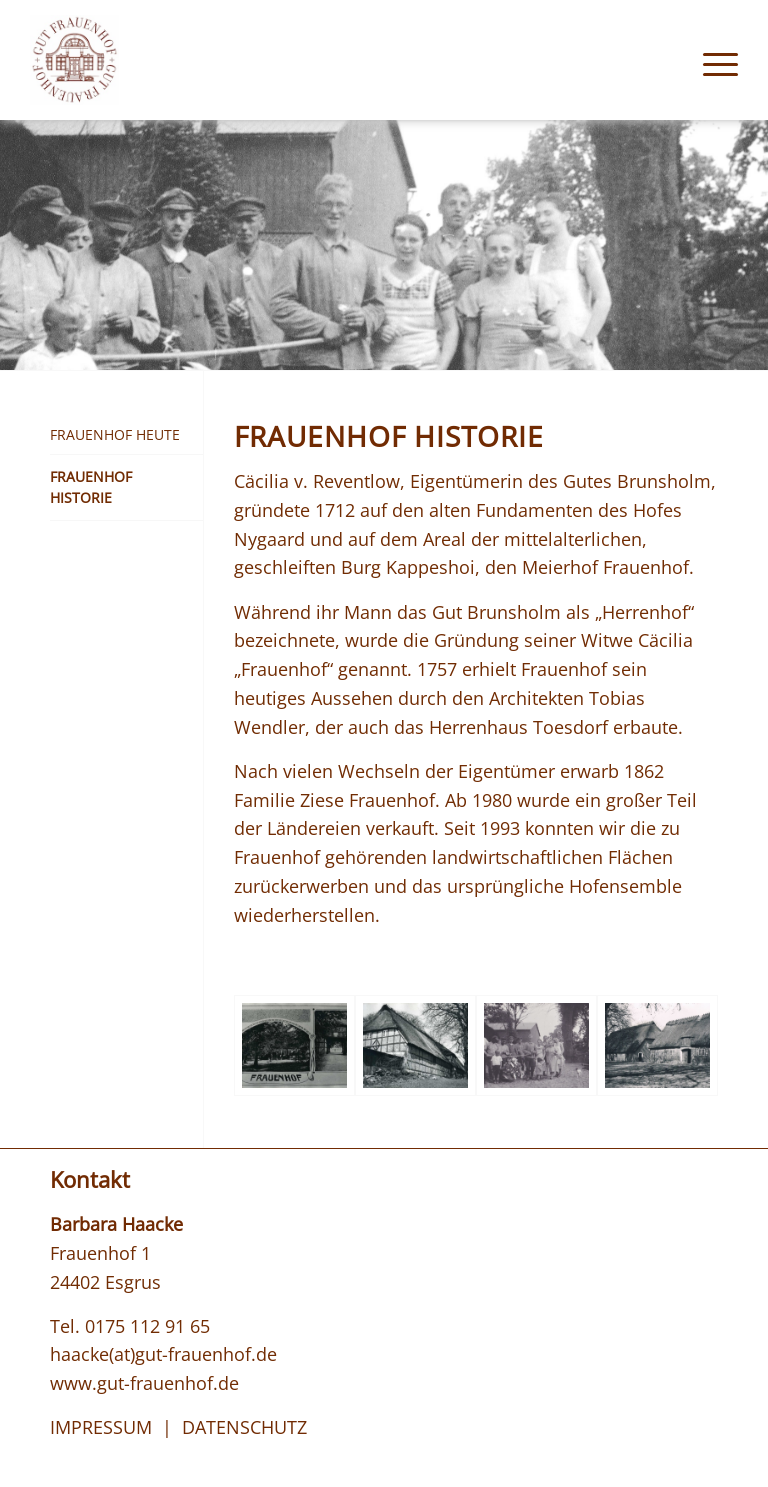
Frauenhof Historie (91, 487)
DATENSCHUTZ (244, 1427)
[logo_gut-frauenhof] (74, 60)
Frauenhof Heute (115, 434)
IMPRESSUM (101, 1427)
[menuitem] (710, 60)
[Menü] (710, 60)
